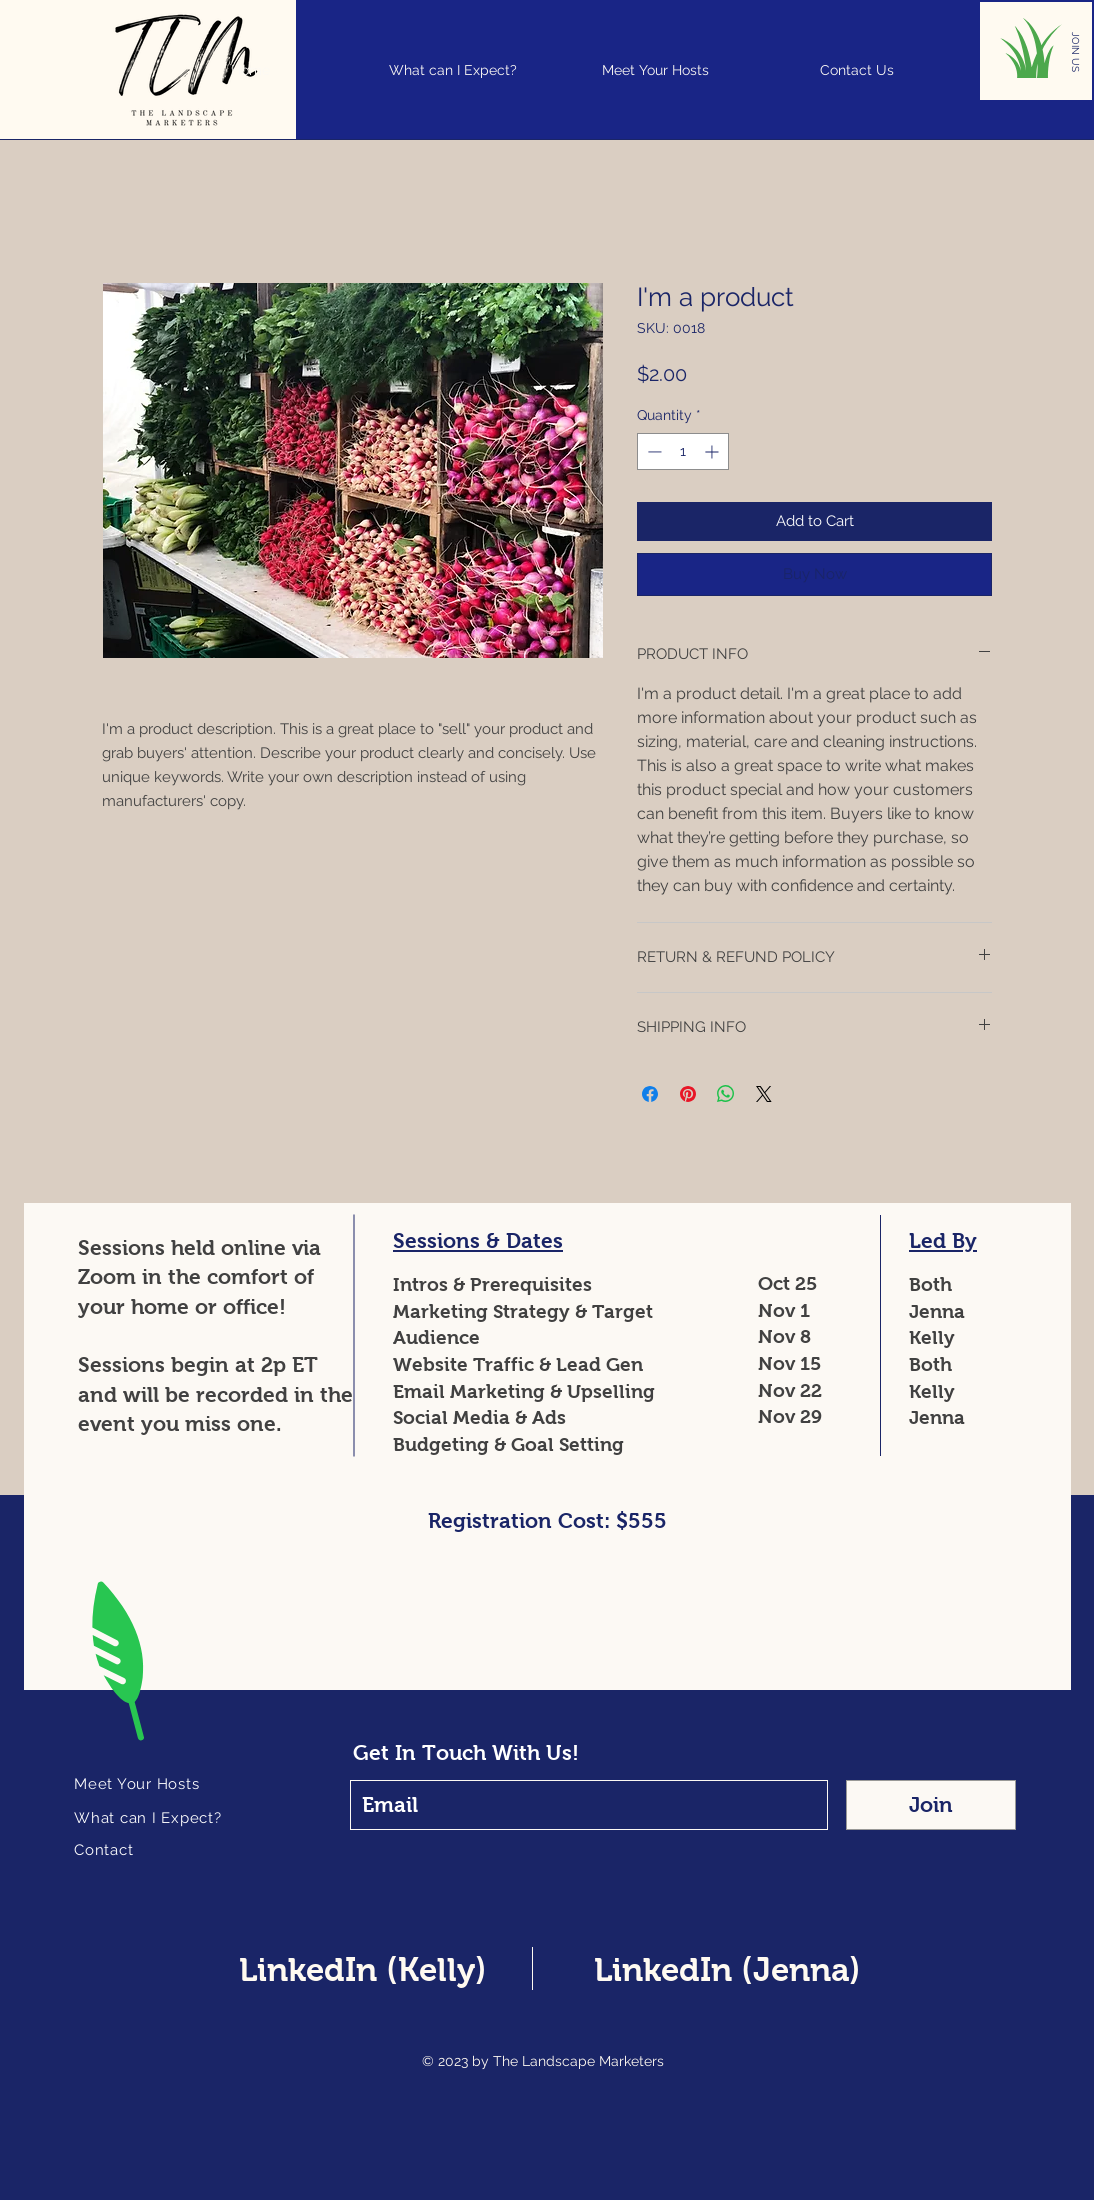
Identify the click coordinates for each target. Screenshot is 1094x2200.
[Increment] (713, 451)
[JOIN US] (1075, 52)
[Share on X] (764, 1094)
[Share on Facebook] (650, 1094)
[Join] (931, 1805)
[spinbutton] (683, 451)
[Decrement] (652, 451)
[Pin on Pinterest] (688, 1094)
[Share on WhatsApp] (726, 1094)
